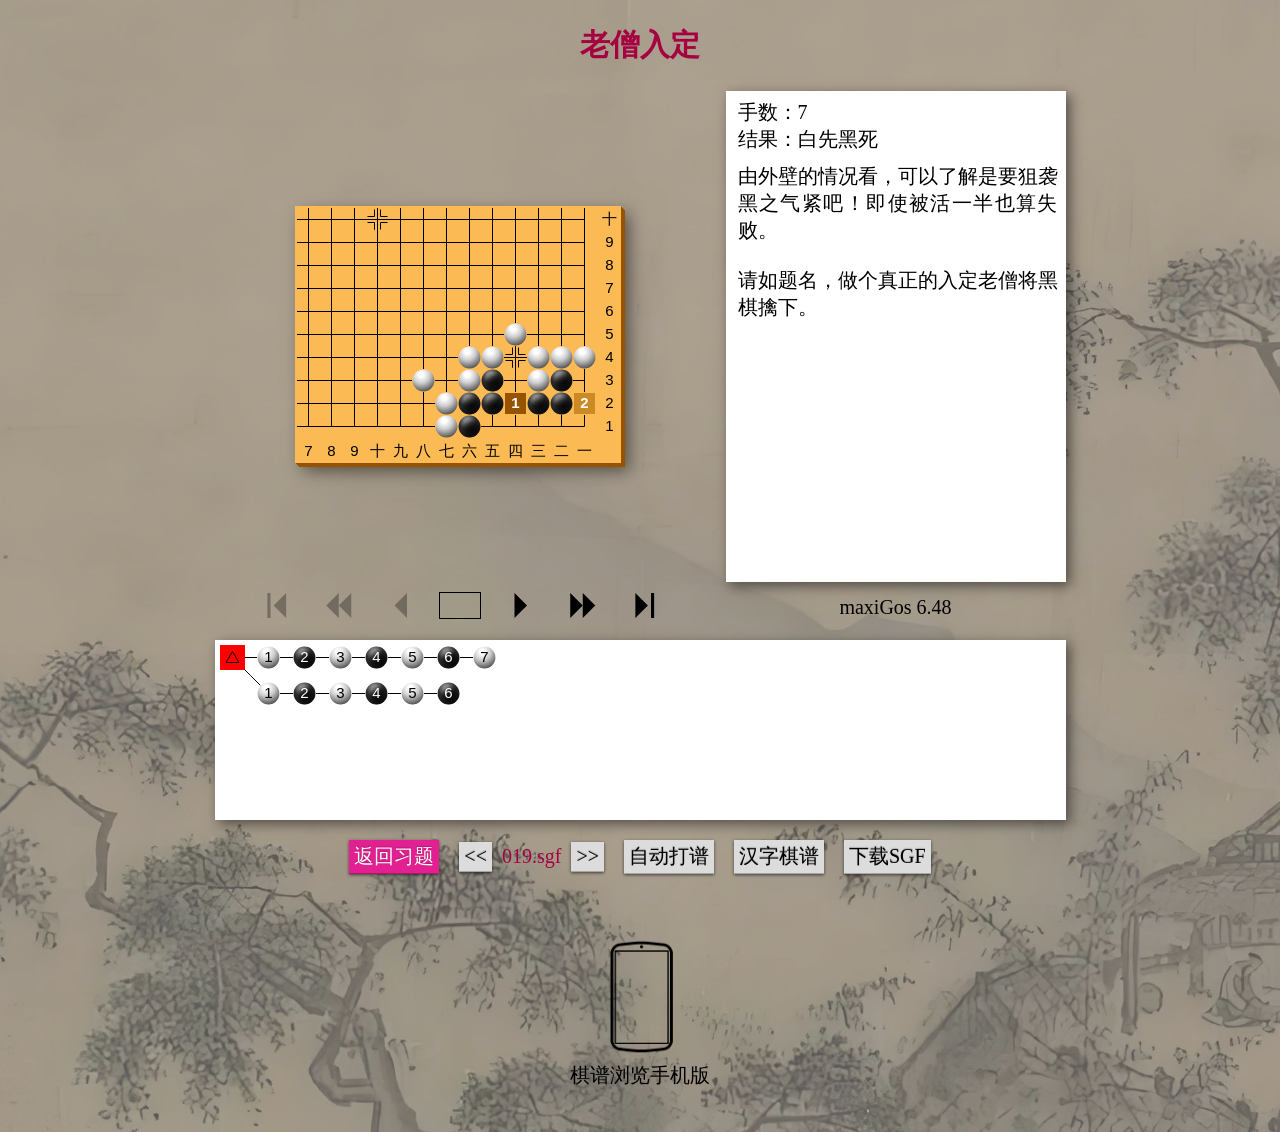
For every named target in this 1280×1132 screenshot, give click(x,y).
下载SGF (887, 856)
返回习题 (394, 856)
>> (587, 856)
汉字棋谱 (779, 856)
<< (475, 856)
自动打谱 (669, 856)
